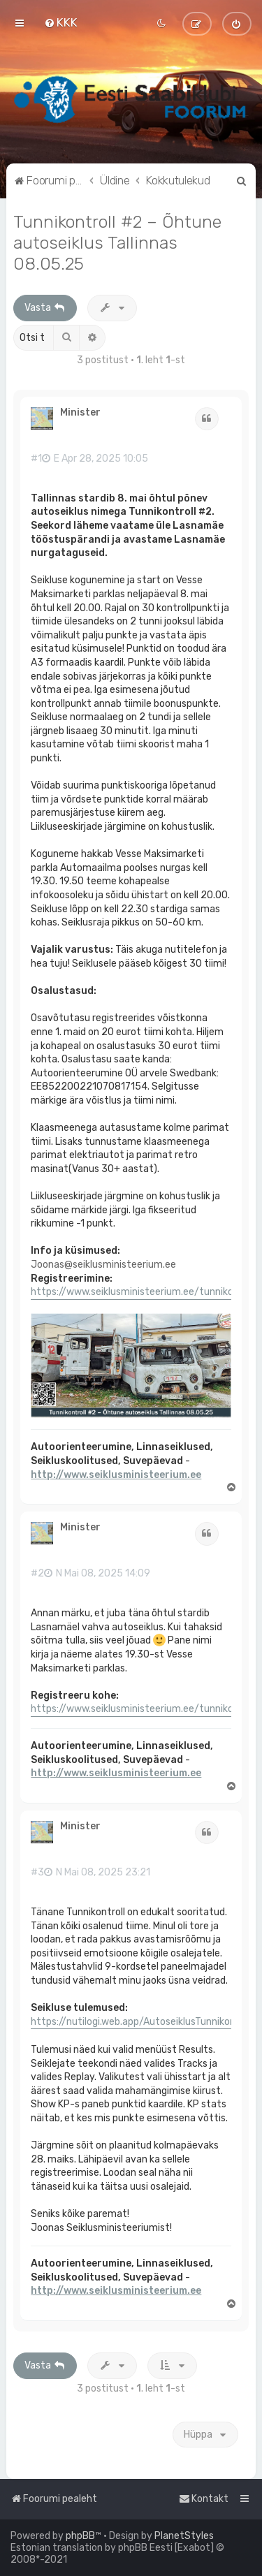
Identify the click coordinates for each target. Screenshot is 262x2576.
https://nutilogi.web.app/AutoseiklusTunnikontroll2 (145, 2022)
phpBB (80, 2536)
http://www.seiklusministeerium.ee (116, 1475)
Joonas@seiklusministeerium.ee (103, 1265)
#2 (37, 1573)
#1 (36, 458)
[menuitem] (61, 22)
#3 (37, 1872)
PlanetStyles (184, 2536)
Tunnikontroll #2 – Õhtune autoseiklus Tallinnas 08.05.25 (117, 242)
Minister (80, 412)
